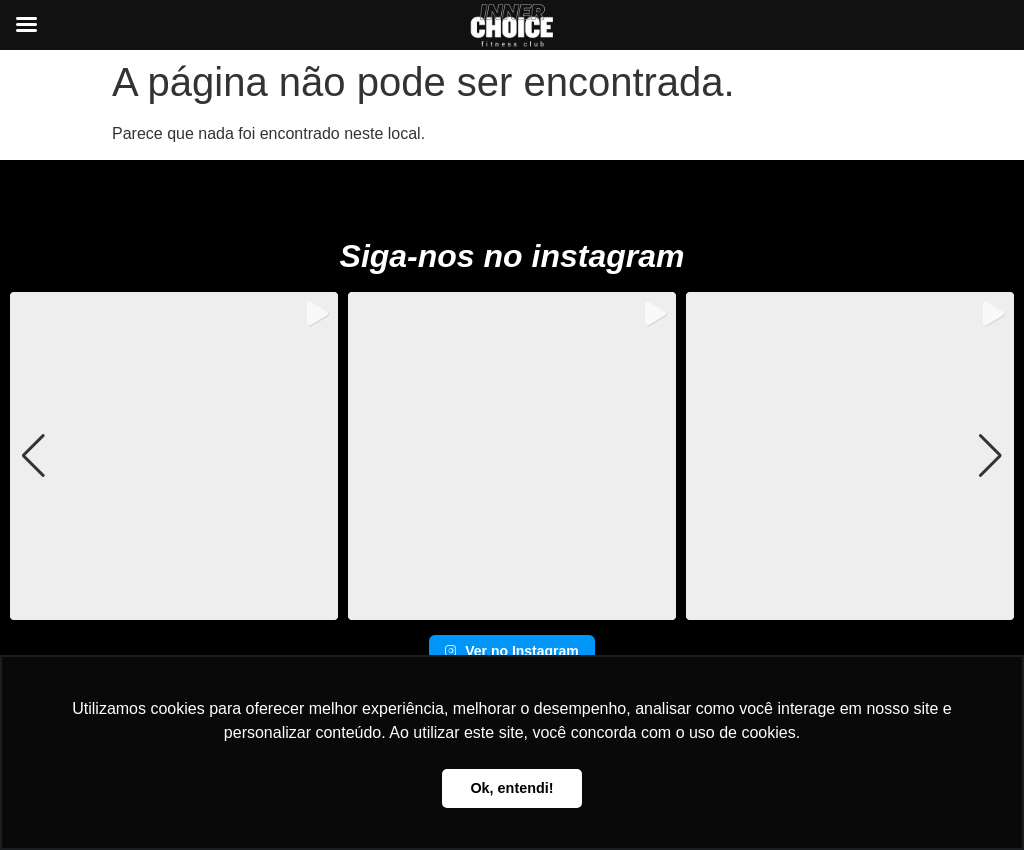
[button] (512, 606)
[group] (174, 456)
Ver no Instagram (512, 651)
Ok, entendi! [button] (511, 788)
